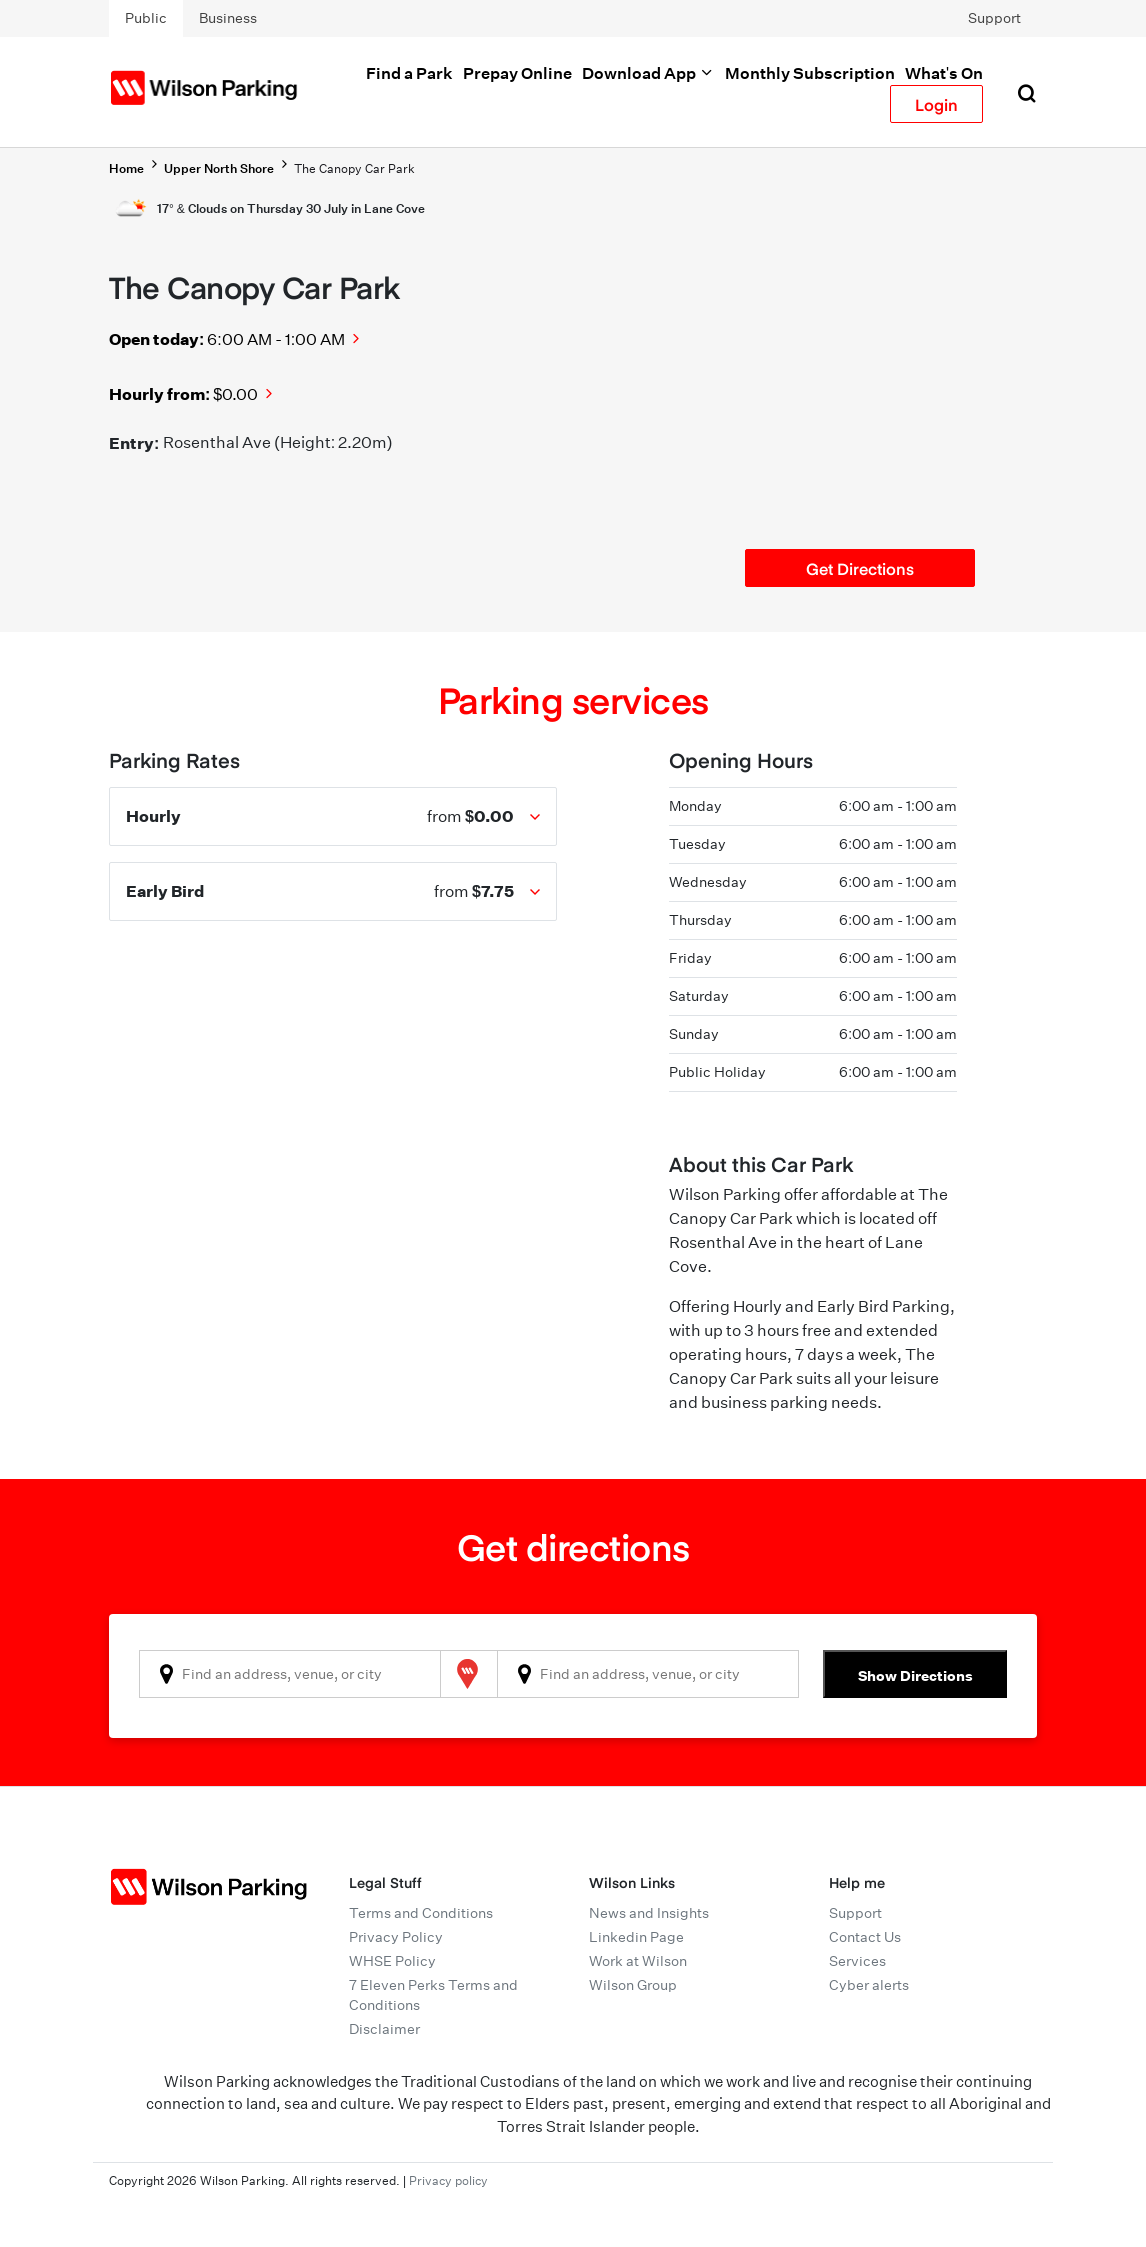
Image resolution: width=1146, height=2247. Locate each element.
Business (228, 18)
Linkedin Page (636, 1937)
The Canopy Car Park (354, 168)
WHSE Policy (392, 1961)
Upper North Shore (219, 168)
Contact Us (865, 1937)
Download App (648, 73)
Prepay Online (517, 73)
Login (936, 104)
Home (126, 168)
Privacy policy (448, 2180)
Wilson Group (633, 1985)
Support (994, 18)
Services (857, 1961)
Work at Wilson (638, 1961)
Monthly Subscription (810, 73)
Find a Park (409, 73)
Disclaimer (384, 2029)
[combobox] (290, 1674)
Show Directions (915, 1675)
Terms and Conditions (421, 1913)
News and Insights (649, 1913)
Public (146, 18)
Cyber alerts (869, 1985)
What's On (944, 73)
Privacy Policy (396, 1937)
